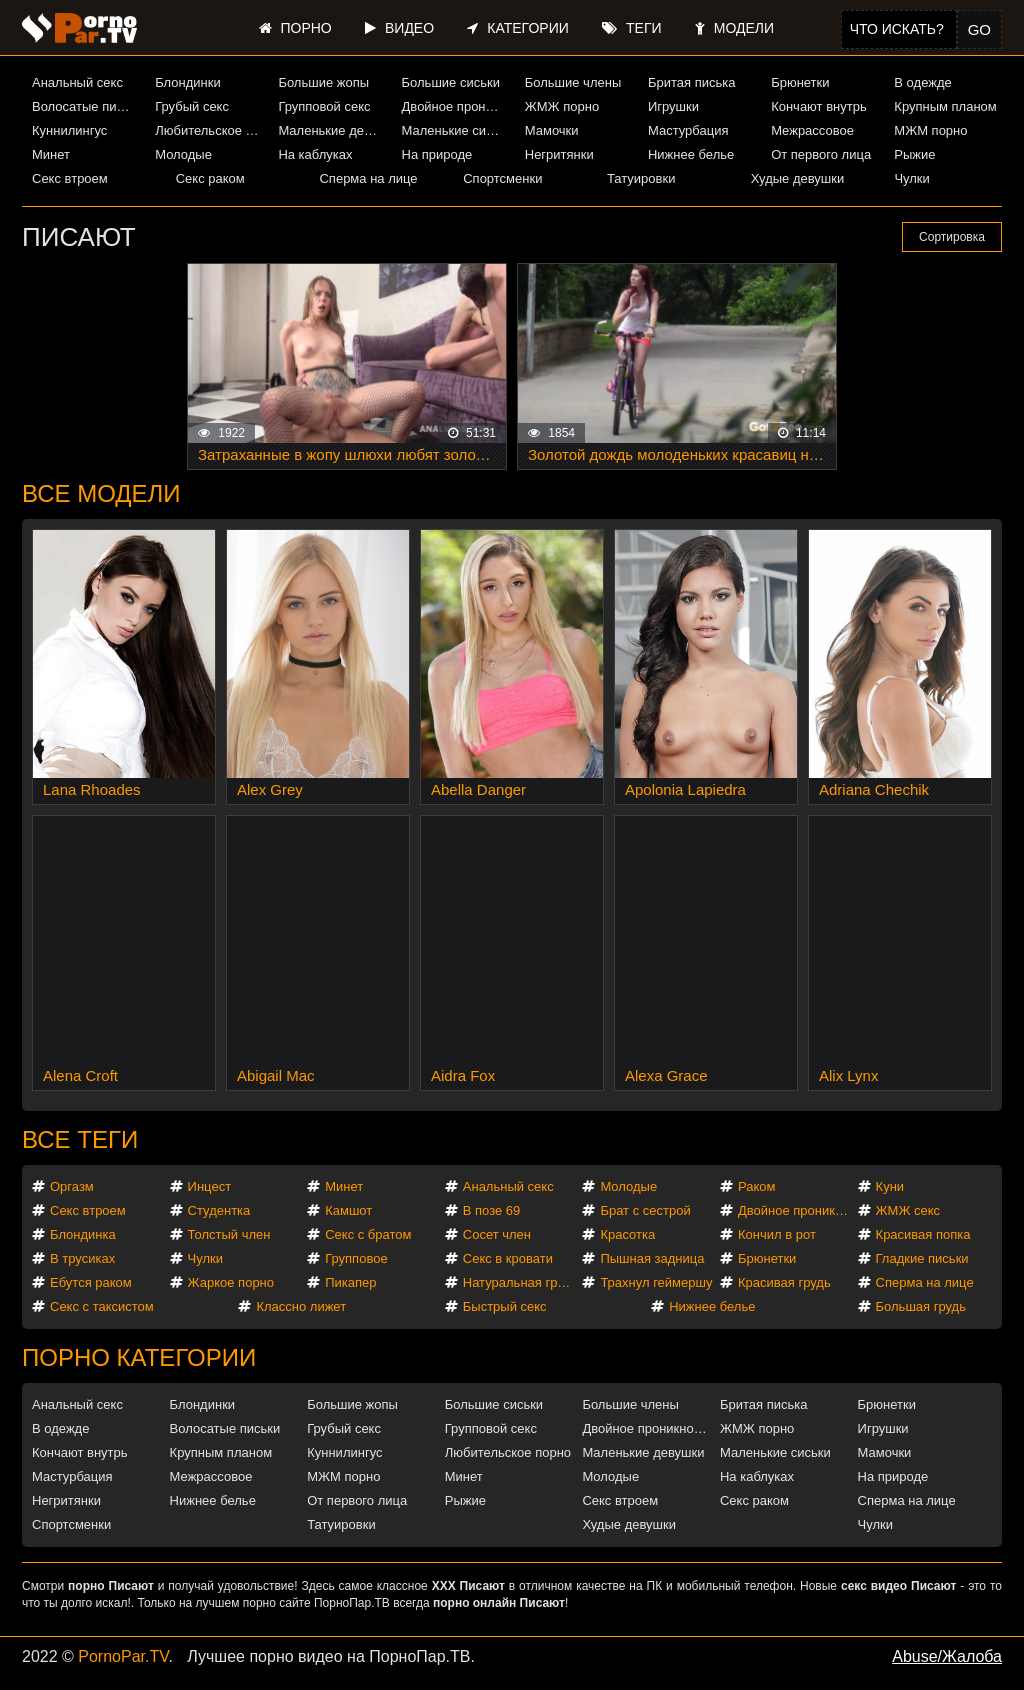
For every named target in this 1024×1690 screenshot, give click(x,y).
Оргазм (72, 1186)
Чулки (911, 178)
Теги (631, 28)
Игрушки (673, 106)
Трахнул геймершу (656, 1282)
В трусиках (82, 1258)
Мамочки (552, 130)
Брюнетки (800, 82)
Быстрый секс (505, 1306)
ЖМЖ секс (908, 1210)
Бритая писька (692, 82)
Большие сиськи (451, 82)
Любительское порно (209, 130)
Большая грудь (921, 1306)
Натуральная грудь (520, 1282)
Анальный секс (77, 82)
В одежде (922, 82)
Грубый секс (192, 106)
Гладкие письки (922, 1258)
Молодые (183, 154)
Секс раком (210, 178)
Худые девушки (798, 178)
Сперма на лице (368, 178)
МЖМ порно (930, 130)
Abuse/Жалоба (947, 1656)
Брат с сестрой (645, 1210)
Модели (734, 28)
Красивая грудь (784, 1282)
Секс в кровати (508, 1258)
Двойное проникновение (456, 106)
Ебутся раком (91, 1282)
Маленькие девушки (332, 130)
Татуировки (641, 178)
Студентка (219, 1210)
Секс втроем (70, 178)
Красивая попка (923, 1234)
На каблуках (315, 154)
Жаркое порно (231, 1282)
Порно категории (139, 1357)
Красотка (627, 1234)
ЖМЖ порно (562, 106)
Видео (399, 28)
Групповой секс (324, 106)
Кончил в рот (777, 1234)
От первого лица (821, 154)
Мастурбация (688, 130)
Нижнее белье (691, 154)
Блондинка (83, 1234)
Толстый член (229, 1234)
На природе (437, 154)
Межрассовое (812, 130)
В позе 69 (492, 1210)
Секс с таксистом (102, 1306)
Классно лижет (301, 1306)
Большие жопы (323, 82)
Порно (295, 28)
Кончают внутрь (819, 106)
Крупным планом (945, 106)
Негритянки (559, 154)
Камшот (348, 1210)
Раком (756, 1186)
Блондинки (188, 82)
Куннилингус (69, 130)
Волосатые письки (86, 106)
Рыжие (914, 154)
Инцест (210, 1186)
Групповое (356, 1258)
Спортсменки (502, 178)
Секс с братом (368, 1234)
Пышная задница (652, 1258)
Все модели (101, 493)
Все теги (80, 1139)
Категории (517, 28)
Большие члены (573, 82)
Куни (890, 1186)
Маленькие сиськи (456, 130)
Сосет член (497, 1234)
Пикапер (350, 1282)
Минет (51, 154)
